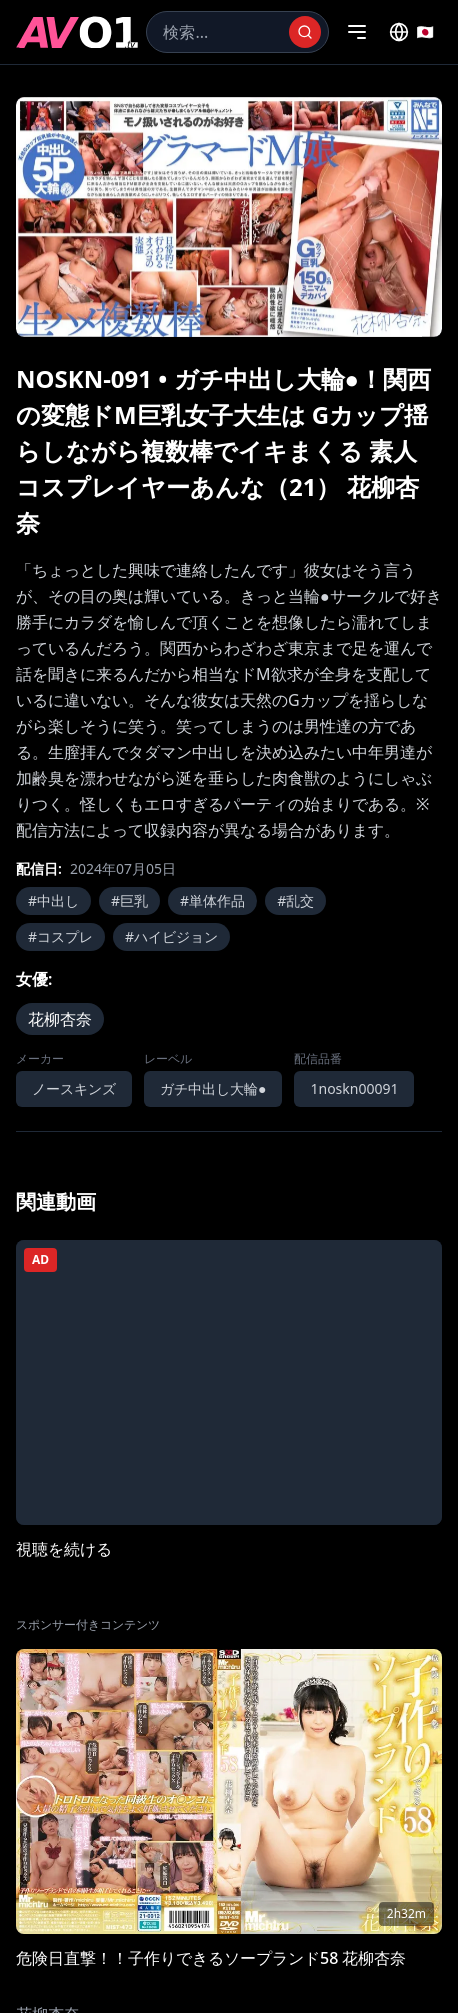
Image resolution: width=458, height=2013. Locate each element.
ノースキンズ (74, 1088)
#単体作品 (212, 900)
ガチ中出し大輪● (213, 1088)
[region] (229, 217)
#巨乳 (129, 900)
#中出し (53, 900)
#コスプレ (60, 936)
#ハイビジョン (171, 936)
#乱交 (295, 900)
